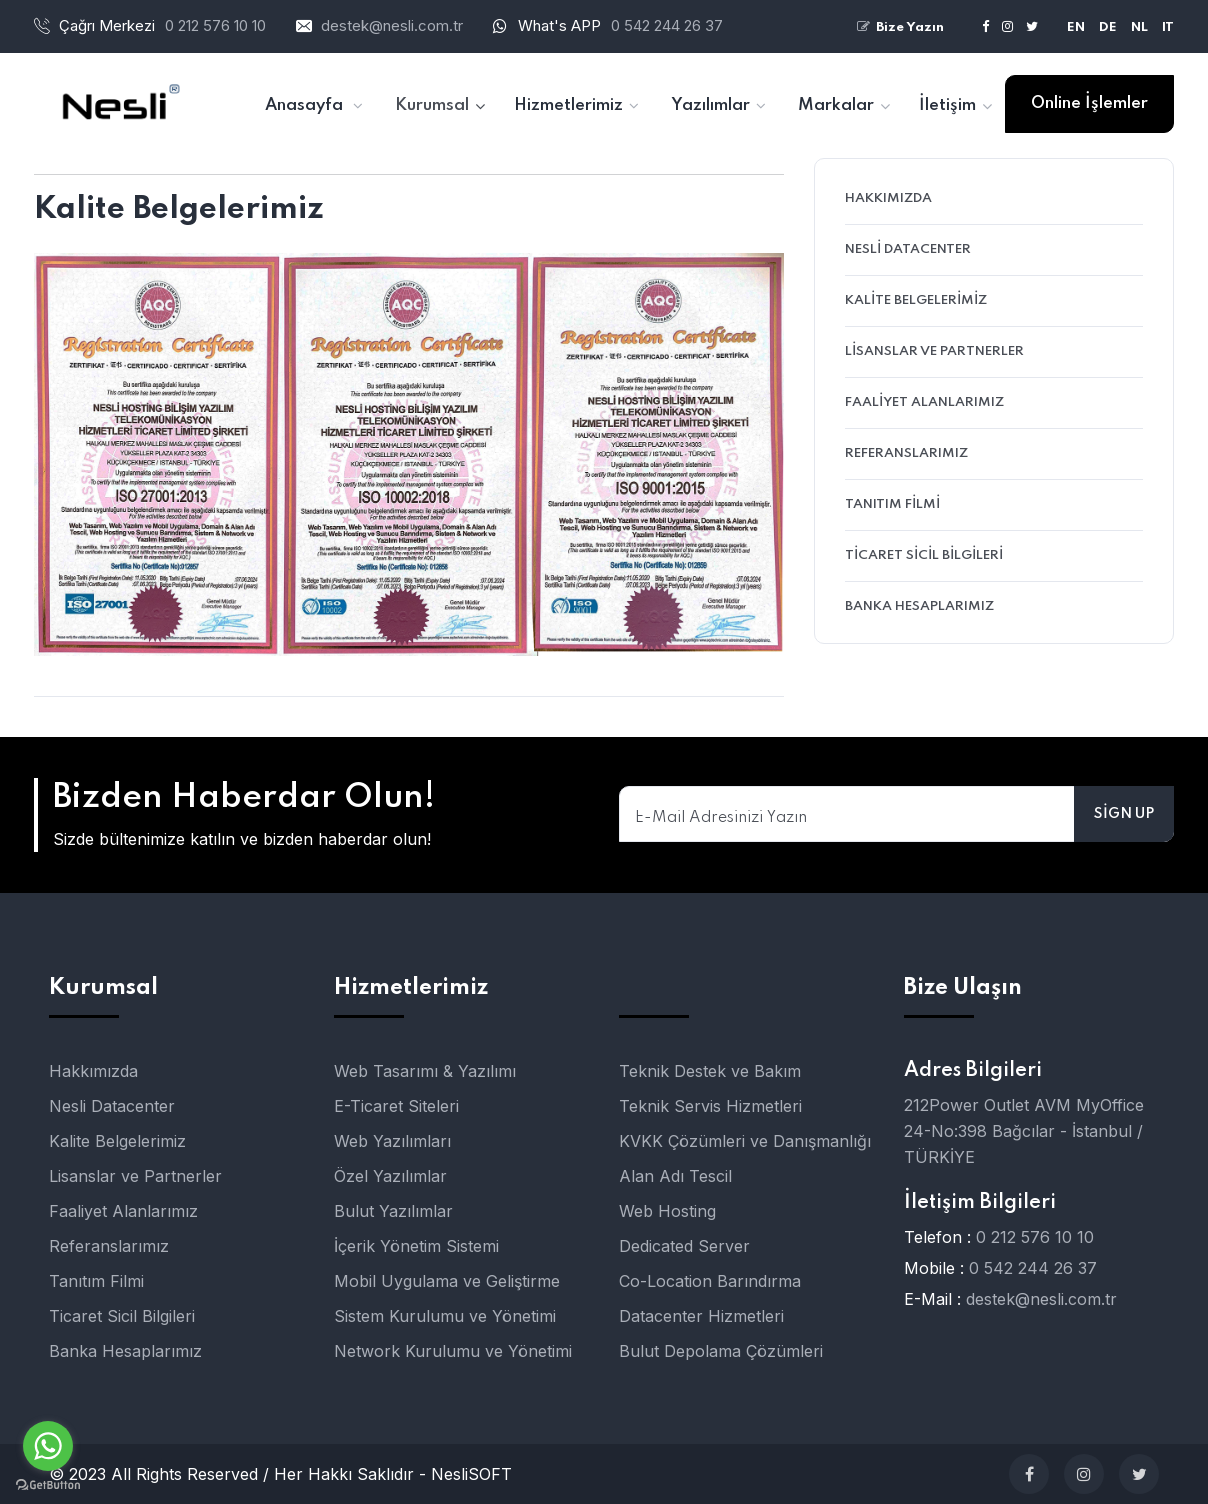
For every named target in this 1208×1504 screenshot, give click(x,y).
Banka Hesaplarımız (919, 606)
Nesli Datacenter (908, 249)
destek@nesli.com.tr (392, 25)
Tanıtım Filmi (892, 504)
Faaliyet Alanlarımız (924, 402)
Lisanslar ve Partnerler (934, 351)
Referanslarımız (906, 453)
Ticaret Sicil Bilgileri (924, 555)
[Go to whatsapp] (48, 1446)
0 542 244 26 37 (667, 25)
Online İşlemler (1089, 103)
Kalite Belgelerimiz (916, 300)
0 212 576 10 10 (1035, 1237)
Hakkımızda (888, 198)
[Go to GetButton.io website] (48, 1484)
